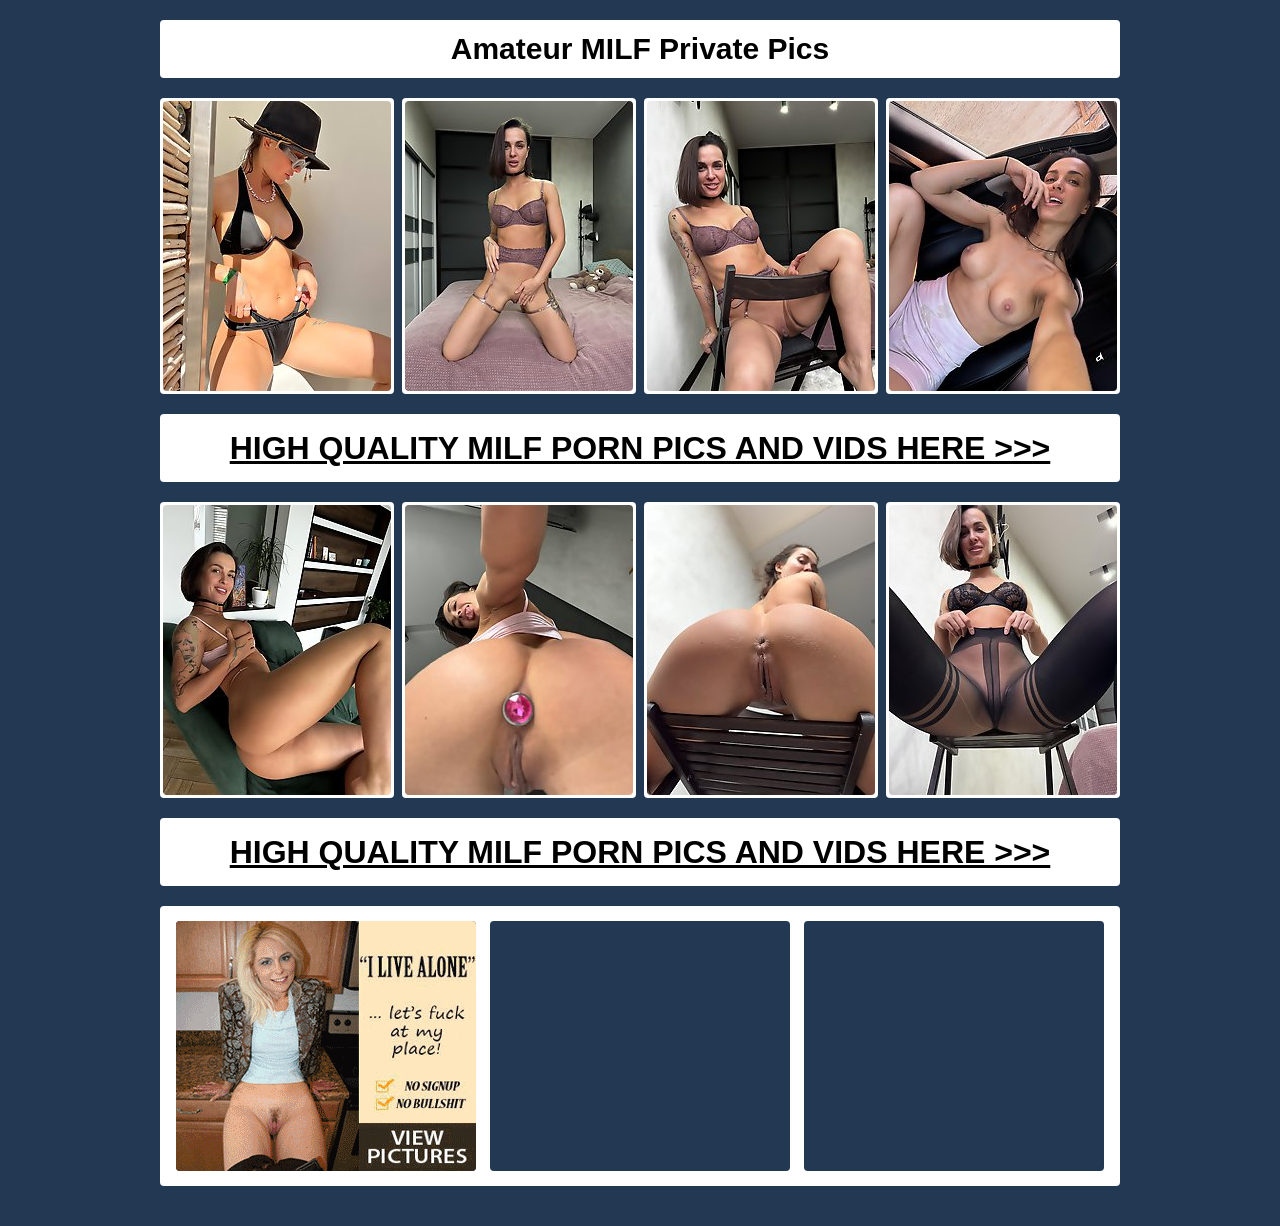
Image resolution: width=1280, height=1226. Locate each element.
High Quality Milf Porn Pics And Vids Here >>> (640, 448)
